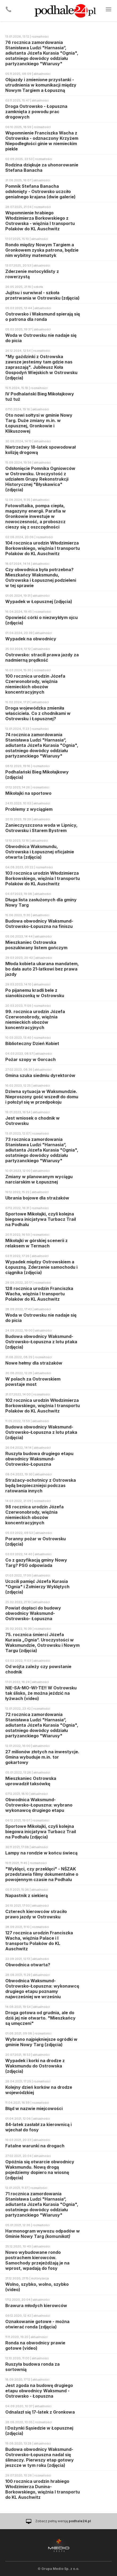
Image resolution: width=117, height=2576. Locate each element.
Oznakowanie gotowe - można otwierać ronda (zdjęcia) (37, 2324)
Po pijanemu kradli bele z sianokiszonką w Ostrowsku (34, 993)
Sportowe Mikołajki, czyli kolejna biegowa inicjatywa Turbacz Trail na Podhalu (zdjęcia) (40, 1832)
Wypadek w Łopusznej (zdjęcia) (38, 601)
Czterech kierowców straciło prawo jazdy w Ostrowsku (36, 1914)
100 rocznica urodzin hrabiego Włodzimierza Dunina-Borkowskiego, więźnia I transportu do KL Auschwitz (42, 2489)
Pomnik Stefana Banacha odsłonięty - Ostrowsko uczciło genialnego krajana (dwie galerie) (40, 191)
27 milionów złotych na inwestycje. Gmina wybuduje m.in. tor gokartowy (42, 1757)
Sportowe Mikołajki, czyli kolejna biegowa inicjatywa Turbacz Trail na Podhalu (40, 1219)
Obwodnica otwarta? (27, 1964)
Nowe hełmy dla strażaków (33, 1363)
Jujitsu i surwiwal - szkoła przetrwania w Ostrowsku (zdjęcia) (42, 295)
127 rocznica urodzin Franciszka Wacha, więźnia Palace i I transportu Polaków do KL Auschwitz (39, 1940)
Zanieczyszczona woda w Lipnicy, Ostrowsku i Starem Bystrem (41, 827)
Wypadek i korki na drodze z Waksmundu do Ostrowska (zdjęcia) (35, 2066)
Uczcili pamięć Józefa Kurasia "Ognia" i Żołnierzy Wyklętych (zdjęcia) (37, 1587)
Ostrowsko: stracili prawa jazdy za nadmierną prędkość (42, 657)
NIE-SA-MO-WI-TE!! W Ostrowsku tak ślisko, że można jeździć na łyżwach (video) (41, 1693)
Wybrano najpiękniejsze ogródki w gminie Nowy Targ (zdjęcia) (41, 2042)
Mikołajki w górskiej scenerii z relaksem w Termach (36, 1243)
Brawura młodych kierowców (36, 2305)
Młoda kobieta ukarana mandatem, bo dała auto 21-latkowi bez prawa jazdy (42, 969)
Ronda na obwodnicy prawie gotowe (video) (35, 2345)
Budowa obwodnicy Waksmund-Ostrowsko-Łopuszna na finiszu (39, 923)
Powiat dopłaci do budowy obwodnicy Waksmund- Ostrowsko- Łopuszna (33, 1613)
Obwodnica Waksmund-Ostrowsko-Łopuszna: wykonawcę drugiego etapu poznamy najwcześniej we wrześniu (42, 1988)
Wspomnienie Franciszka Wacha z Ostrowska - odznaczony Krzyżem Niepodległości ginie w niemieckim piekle (41, 140)
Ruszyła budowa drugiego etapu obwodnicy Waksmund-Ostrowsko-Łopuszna (39, 1459)
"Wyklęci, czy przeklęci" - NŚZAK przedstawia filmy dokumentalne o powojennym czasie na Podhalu (41, 1874)
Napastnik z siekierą (26, 1895)
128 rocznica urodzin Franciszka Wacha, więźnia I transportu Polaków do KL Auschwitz (39, 1294)
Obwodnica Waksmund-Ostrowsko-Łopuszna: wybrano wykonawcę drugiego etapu (38, 1805)
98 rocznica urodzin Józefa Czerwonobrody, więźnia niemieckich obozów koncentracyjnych (34, 1514)
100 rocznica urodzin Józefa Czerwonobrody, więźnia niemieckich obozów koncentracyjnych (35, 684)
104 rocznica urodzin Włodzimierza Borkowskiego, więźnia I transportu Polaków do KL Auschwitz (42, 548)
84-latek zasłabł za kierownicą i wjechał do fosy (38, 2127)
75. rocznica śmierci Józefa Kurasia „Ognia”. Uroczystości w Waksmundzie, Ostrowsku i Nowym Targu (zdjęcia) (42, 1642)
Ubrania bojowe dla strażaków (37, 1198)
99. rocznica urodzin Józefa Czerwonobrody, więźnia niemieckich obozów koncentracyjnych (35, 1019)
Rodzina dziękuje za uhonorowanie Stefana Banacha (41, 167)
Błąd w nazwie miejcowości (34, 2108)
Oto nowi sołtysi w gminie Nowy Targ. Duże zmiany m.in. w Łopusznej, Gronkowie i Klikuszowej (38, 423)
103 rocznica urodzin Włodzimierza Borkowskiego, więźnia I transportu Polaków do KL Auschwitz (42, 878)
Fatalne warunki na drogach (34, 2145)
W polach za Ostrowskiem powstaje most (32, 1381)
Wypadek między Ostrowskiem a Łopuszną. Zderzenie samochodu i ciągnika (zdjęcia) (41, 1267)
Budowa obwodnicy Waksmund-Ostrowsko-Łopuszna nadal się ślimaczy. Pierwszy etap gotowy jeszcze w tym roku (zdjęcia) (39, 2457)
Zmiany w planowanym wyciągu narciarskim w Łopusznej (39, 1179)
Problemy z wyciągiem (29, 809)
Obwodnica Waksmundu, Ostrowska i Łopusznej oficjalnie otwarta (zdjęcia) (39, 852)
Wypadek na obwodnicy (30, 638)
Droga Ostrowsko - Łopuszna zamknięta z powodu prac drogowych (36, 112)
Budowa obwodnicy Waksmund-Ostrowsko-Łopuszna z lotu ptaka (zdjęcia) (41, 1342)
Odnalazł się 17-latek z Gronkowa (40, 2412)
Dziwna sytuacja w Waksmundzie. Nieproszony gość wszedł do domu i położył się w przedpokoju (41, 1097)
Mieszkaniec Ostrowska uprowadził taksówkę (30, 1781)
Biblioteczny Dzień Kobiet (32, 1043)
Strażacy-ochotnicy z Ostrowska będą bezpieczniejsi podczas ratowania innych (40, 1485)
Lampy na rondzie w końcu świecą (41, 1853)
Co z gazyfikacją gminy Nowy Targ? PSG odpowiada (36, 1562)
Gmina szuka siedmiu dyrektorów (40, 1075)
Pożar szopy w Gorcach (30, 1059)
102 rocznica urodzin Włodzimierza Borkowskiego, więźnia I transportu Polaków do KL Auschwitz (42, 1406)
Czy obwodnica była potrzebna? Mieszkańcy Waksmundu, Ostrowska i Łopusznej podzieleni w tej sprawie (40, 577)
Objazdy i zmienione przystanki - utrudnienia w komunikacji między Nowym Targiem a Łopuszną (40, 85)
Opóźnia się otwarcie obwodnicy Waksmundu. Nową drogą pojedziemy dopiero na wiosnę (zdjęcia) (39, 2169)
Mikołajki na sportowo (28, 793)
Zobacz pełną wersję (63, 2521)
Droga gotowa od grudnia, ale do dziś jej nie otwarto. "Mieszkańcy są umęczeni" (40, 2018)
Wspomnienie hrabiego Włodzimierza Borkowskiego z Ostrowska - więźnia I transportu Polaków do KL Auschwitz (40, 220)
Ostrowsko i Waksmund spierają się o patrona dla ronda (42, 316)
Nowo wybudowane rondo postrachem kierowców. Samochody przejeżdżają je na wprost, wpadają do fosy (37, 2260)
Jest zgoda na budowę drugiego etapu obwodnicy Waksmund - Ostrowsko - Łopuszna (39, 2391)
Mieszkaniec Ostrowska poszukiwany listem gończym (36, 945)
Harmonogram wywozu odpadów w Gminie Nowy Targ (42, 2233)
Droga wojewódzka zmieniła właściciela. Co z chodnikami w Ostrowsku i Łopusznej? (38, 713)
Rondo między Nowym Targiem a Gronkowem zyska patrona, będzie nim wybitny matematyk (42, 250)
